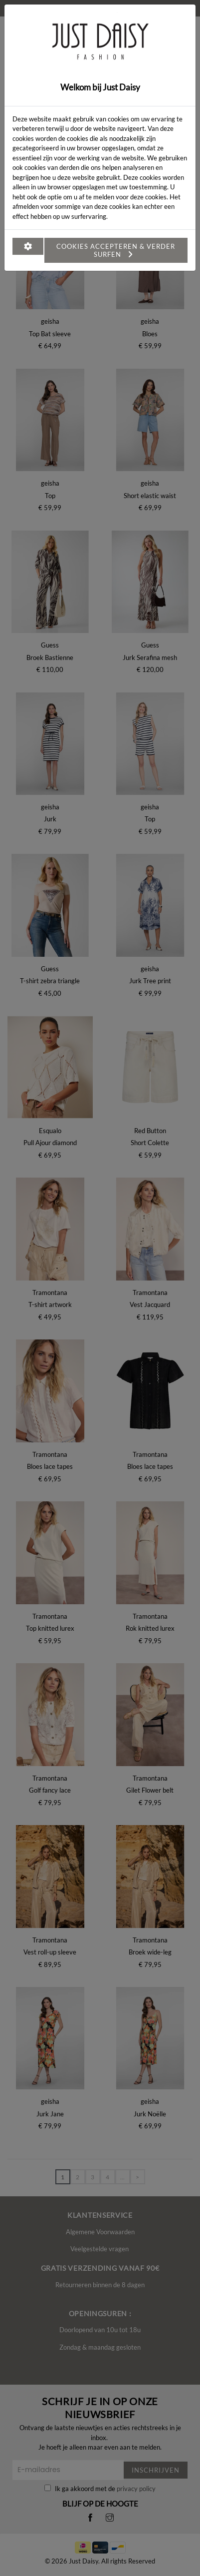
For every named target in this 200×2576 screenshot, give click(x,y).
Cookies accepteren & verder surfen (115, 250)
